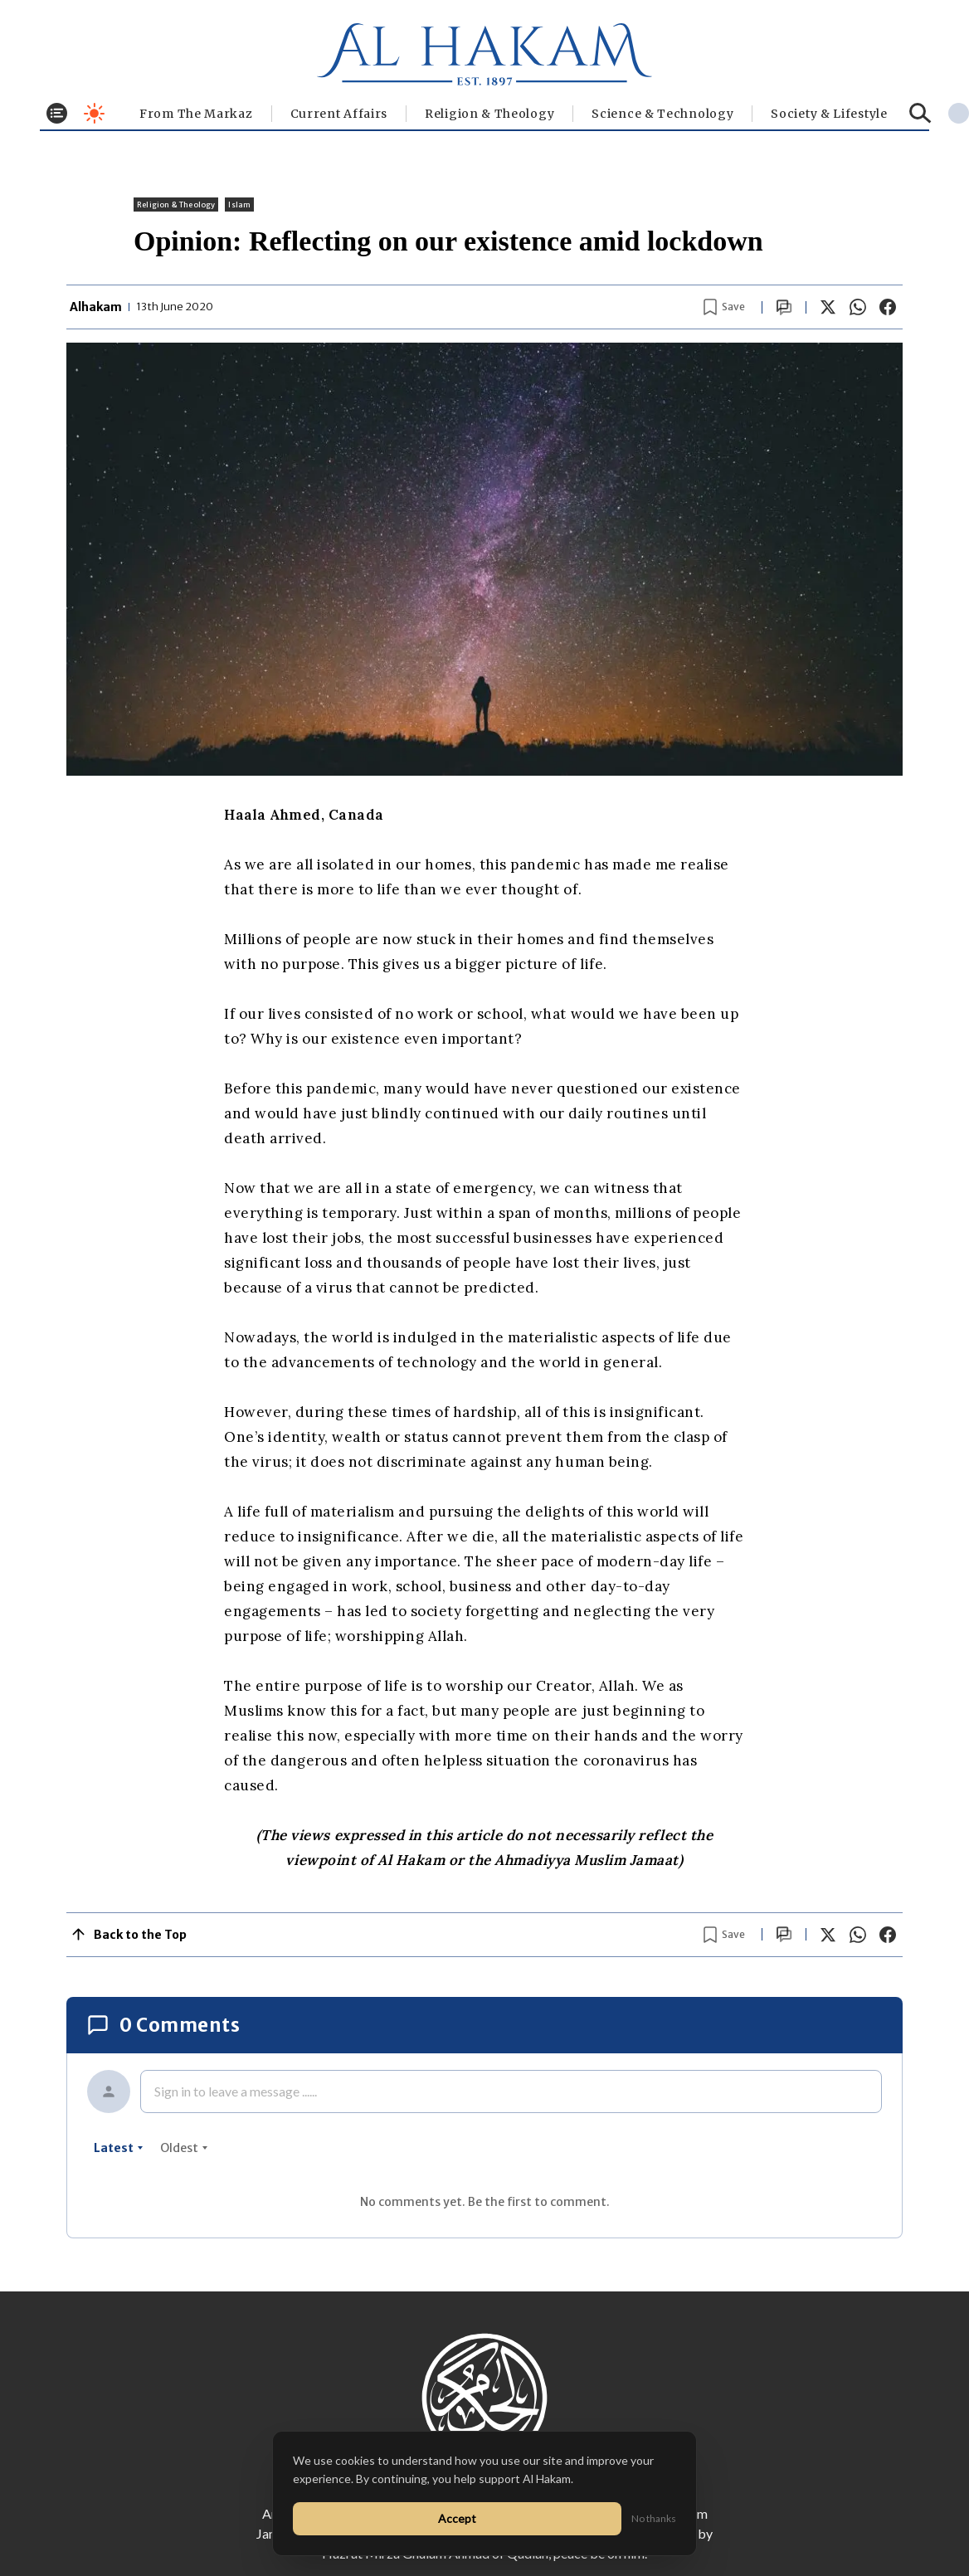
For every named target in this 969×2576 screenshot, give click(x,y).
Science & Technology (662, 113)
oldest (184, 2147)
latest (119, 2147)
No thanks (653, 2518)
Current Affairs (339, 113)
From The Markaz (196, 113)
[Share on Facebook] (887, 307)
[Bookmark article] (724, 307)
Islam (239, 204)
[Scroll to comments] (784, 307)
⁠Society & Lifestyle (829, 113)
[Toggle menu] (56, 113)
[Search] (920, 113)
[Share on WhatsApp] (858, 307)
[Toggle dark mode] (94, 113)
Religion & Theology (489, 113)
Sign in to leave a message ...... (235, 2091)
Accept (457, 2518)
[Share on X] (828, 307)
